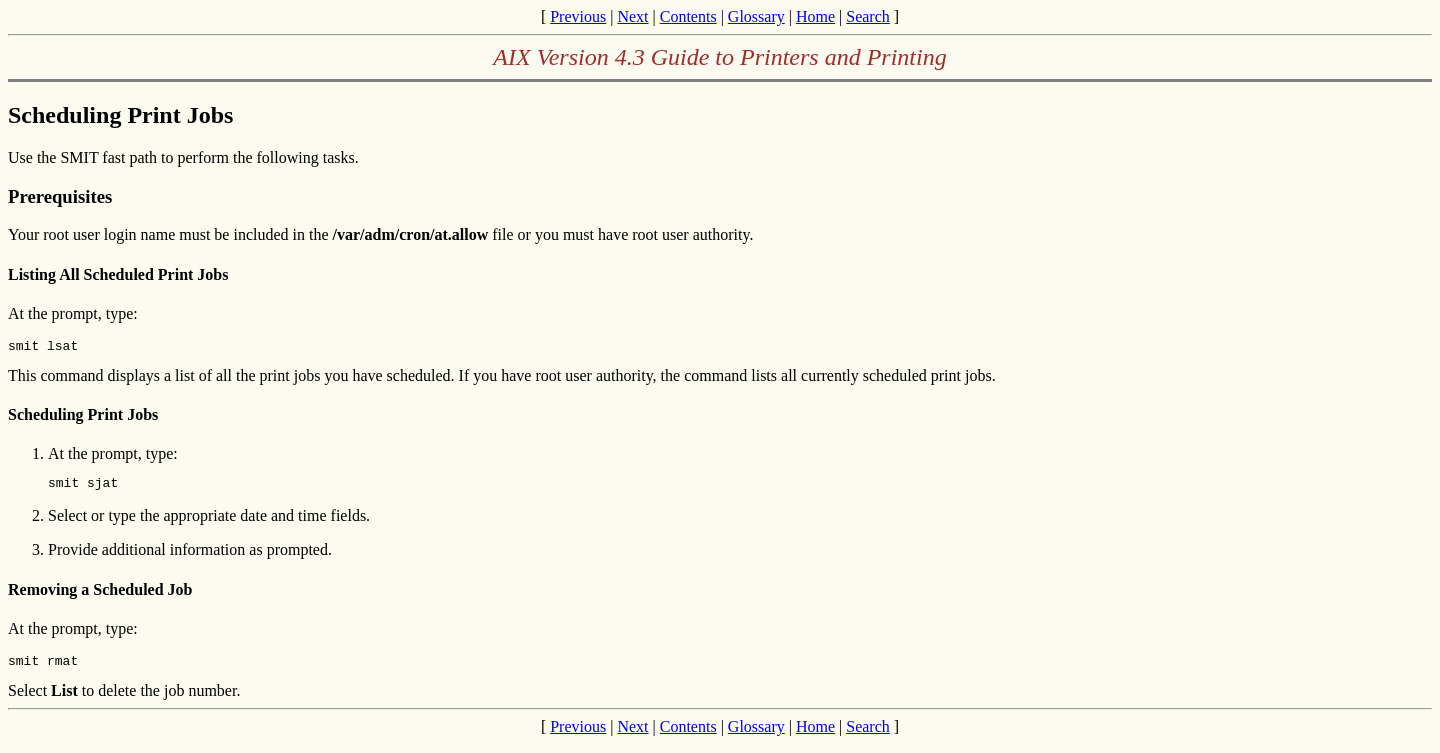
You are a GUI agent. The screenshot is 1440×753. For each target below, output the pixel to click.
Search (868, 16)
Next (632, 16)
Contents (688, 16)
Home (815, 16)
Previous (578, 16)
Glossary (756, 16)
